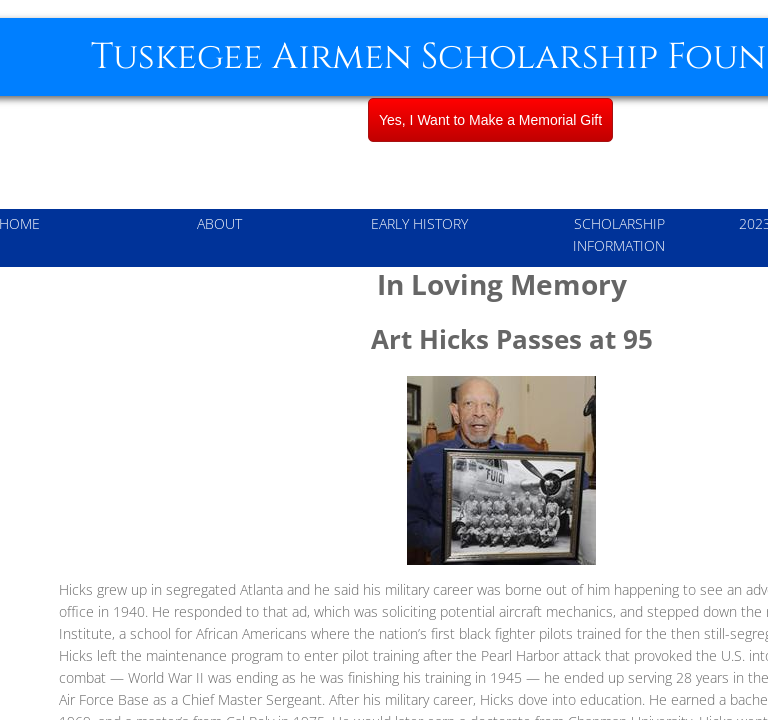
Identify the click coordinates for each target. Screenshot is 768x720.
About (219, 223)
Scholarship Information (619, 234)
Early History (419, 223)
